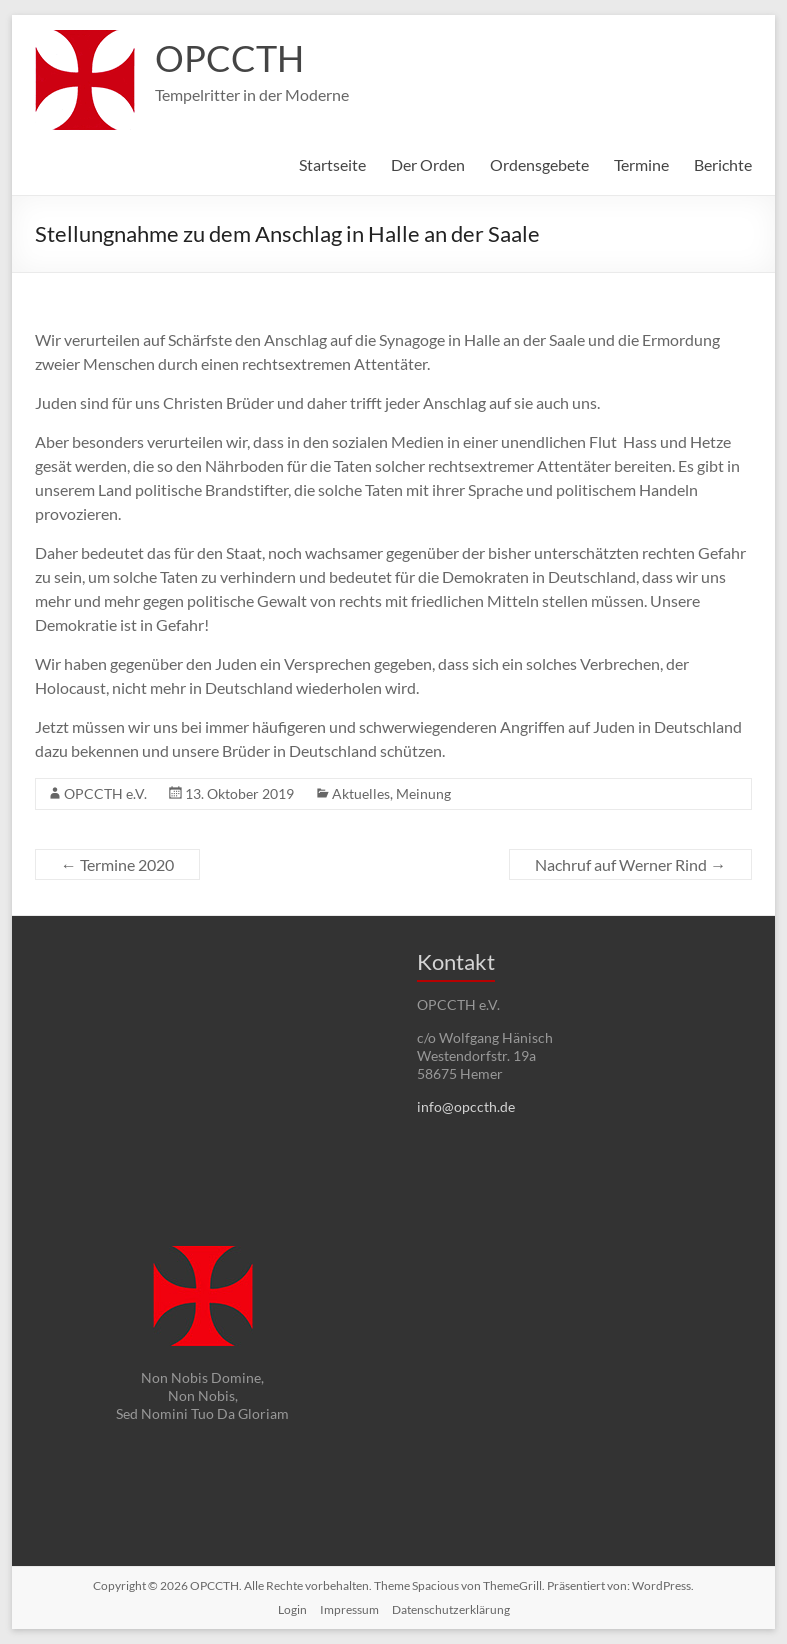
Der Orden (428, 164)
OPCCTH (229, 58)
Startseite (332, 164)
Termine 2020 (117, 864)
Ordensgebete (539, 164)
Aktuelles (361, 793)
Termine (641, 164)
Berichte (723, 164)
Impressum (349, 1609)
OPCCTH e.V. (105, 793)
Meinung (423, 793)
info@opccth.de (466, 1106)
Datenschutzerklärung (451, 1609)
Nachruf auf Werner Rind (630, 864)
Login (292, 1609)
